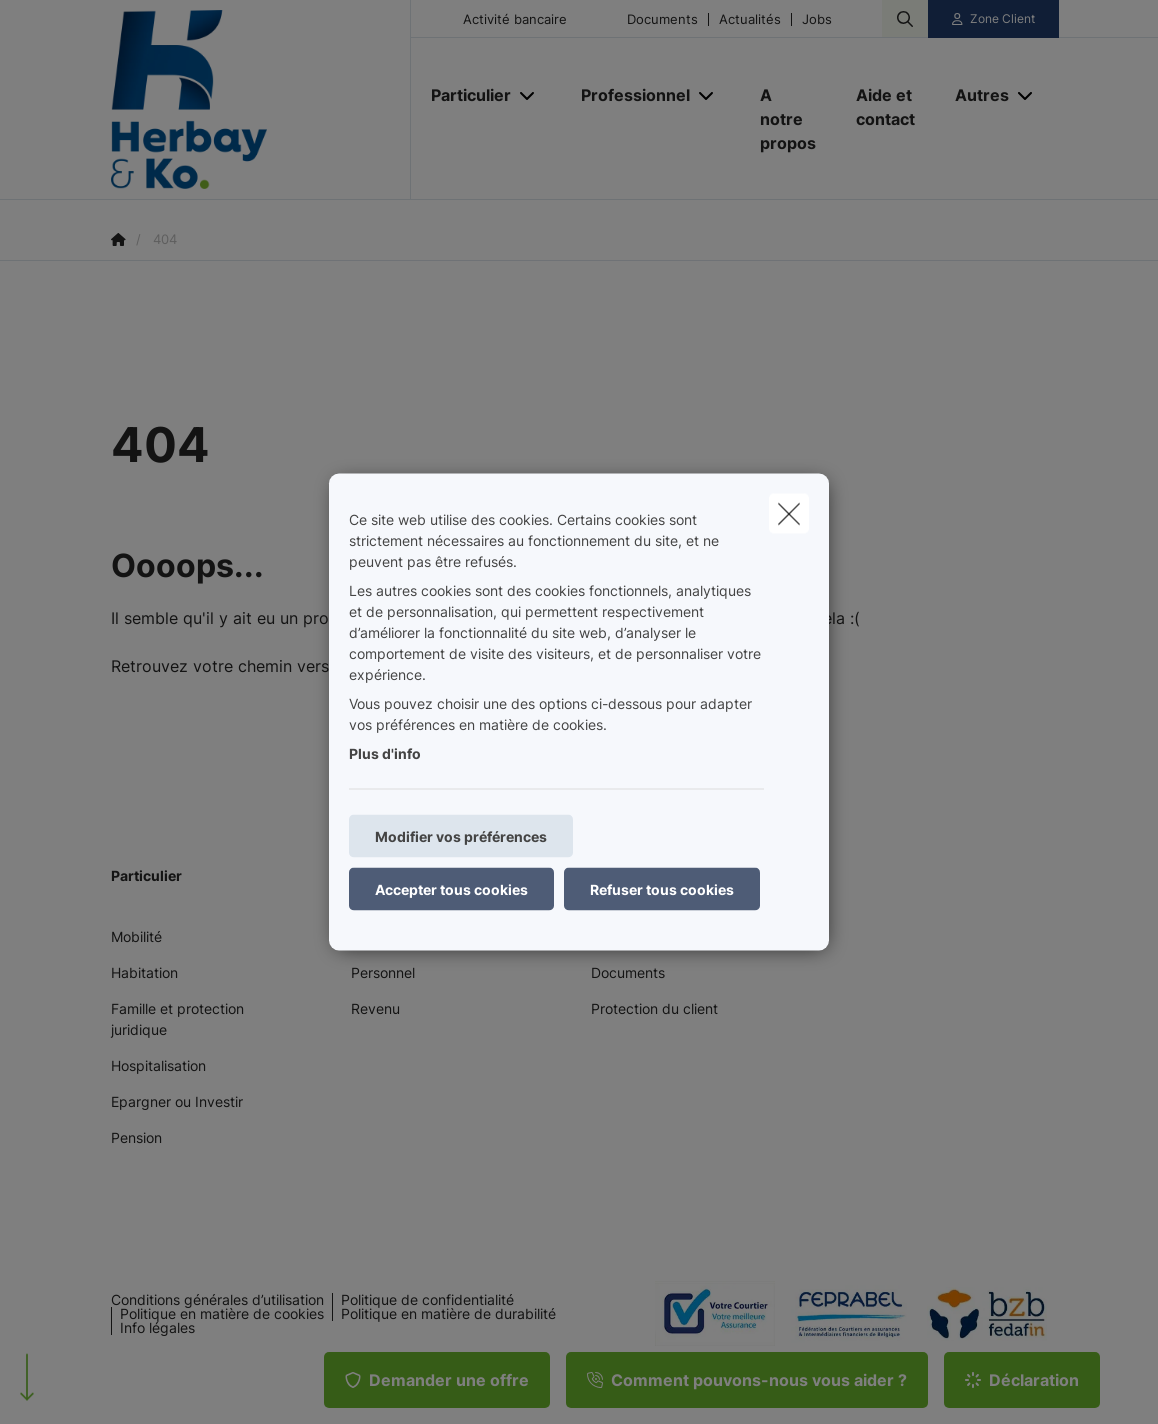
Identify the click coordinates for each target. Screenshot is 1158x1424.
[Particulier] (463, 95)
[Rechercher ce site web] (905, 19)
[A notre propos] (788, 119)
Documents (662, 19)
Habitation (144, 972)
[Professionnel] (628, 95)
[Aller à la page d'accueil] (261, 100)
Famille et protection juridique (177, 1019)
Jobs (817, 19)
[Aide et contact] (885, 107)
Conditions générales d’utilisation (217, 1300)
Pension (136, 1137)
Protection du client (654, 1008)
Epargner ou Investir (177, 1101)
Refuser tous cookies (662, 889)
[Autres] (974, 95)
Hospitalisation (158, 1065)
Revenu (375, 1008)
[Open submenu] (528, 95)
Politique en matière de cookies (222, 1314)
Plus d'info (385, 753)
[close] (789, 514)
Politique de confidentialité (427, 1300)
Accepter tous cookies (451, 889)
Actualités (750, 19)
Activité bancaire (515, 19)
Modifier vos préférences (461, 836)
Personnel (383, 972)
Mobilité (136, 936)
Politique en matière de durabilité (448, 1314)
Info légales (157, 1328)
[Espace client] (994, 19)
